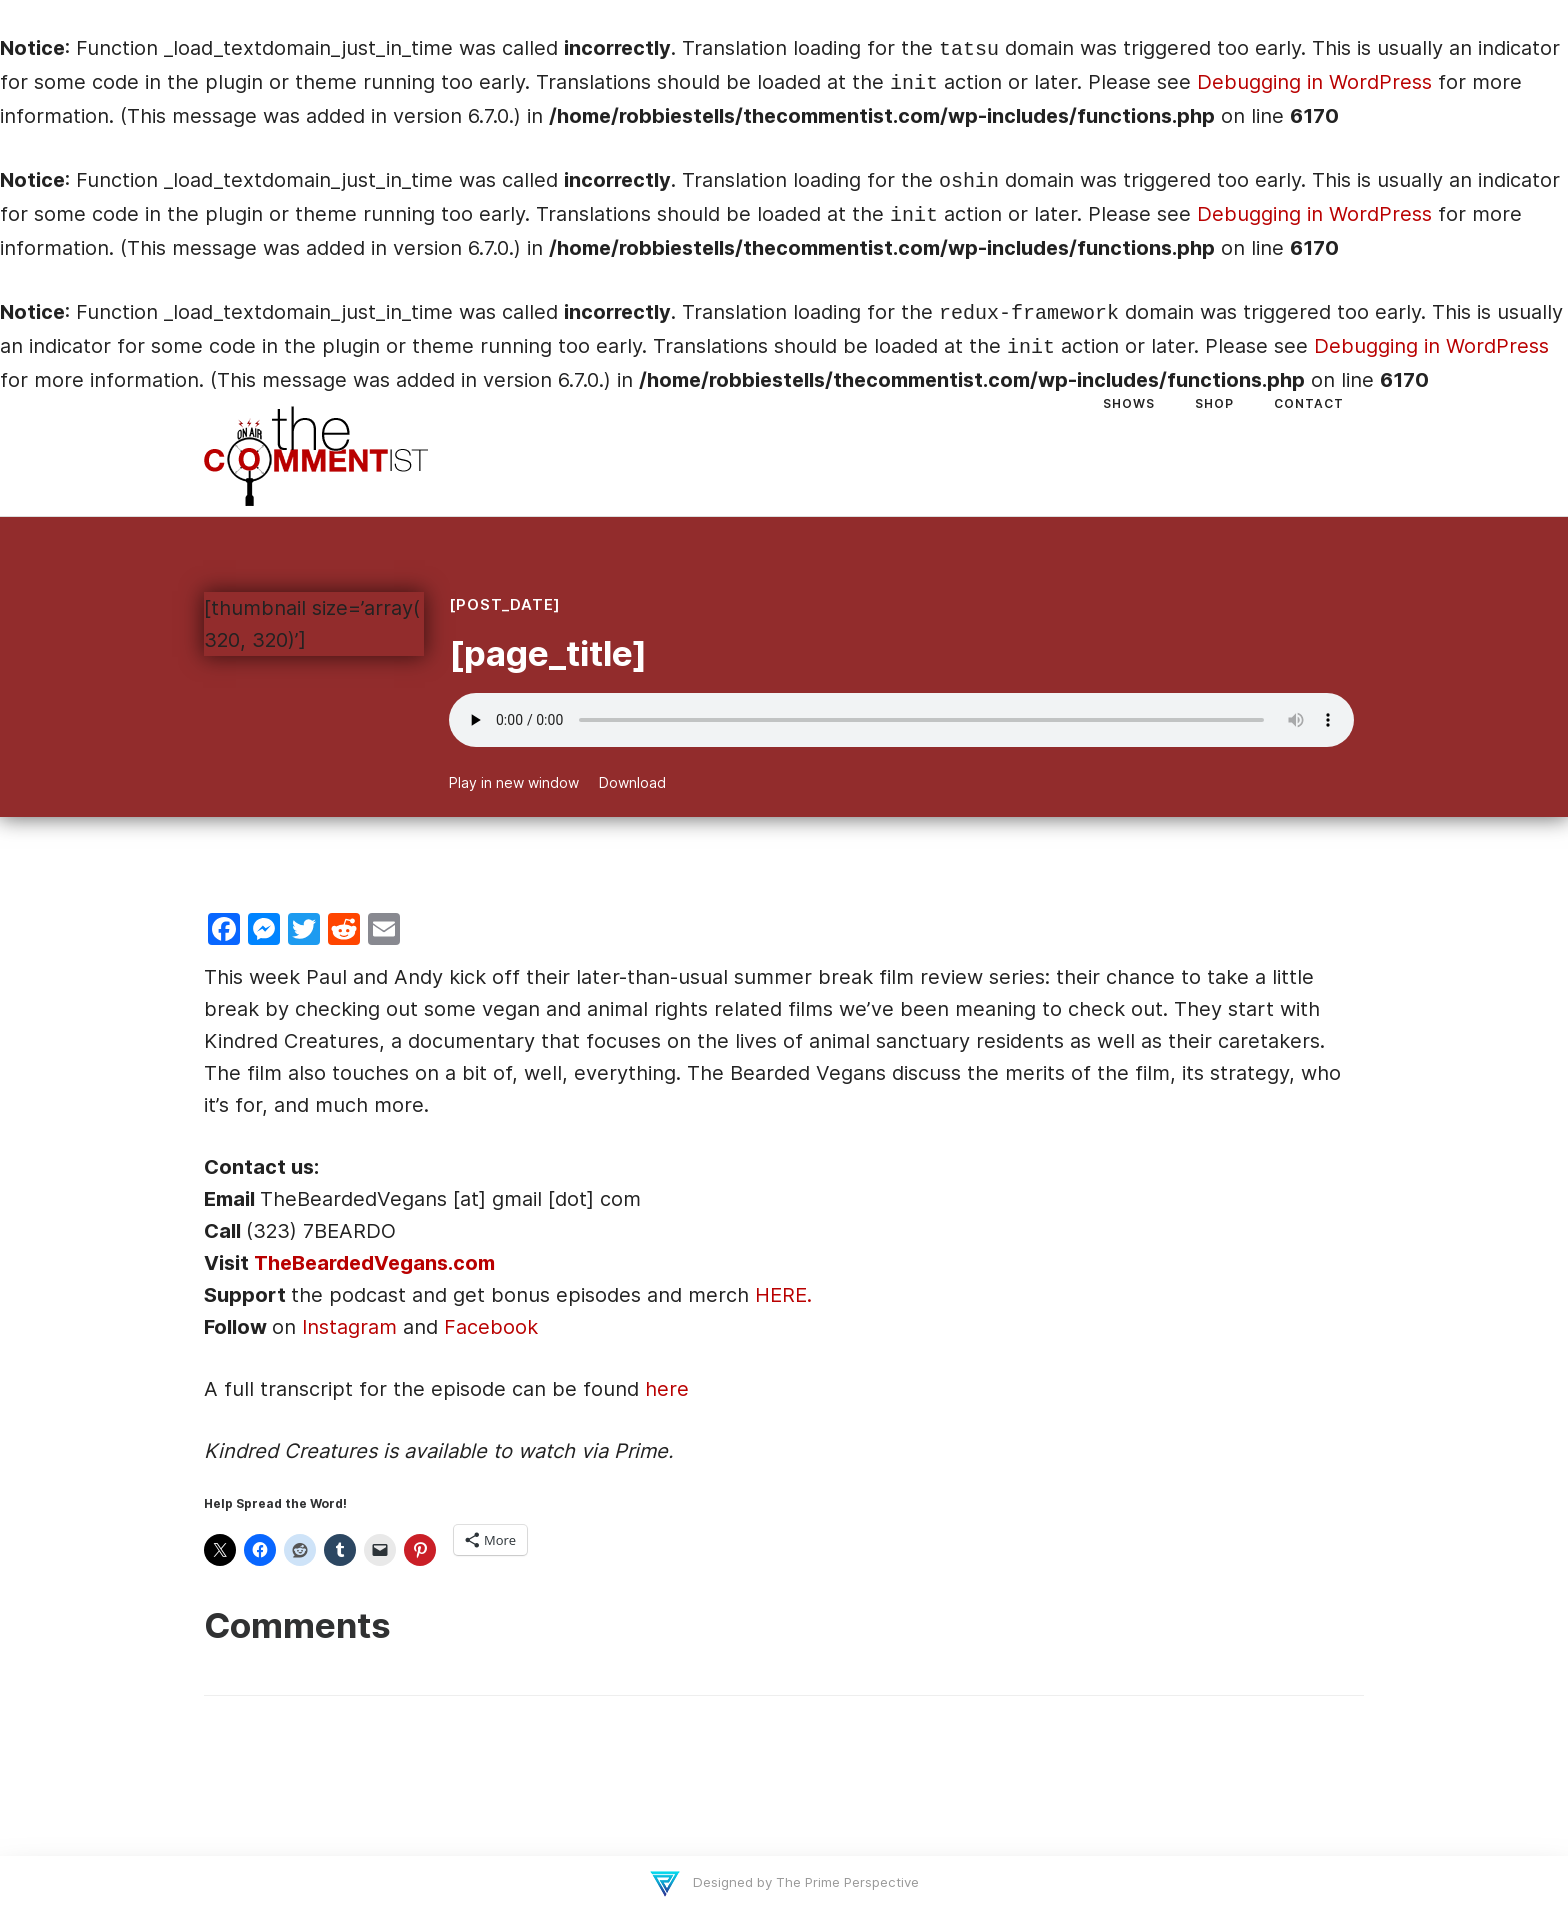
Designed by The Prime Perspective (804, 1882)
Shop (1214, 403)
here (667, 1389)
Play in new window (514, 782)
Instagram (349, 1327)
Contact (1309, 403)
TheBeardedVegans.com (374, 1263)
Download (632, 782)
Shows (1129, 403)
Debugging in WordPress (1314, 82)
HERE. (783, 1295)
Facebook (491, 1327)
